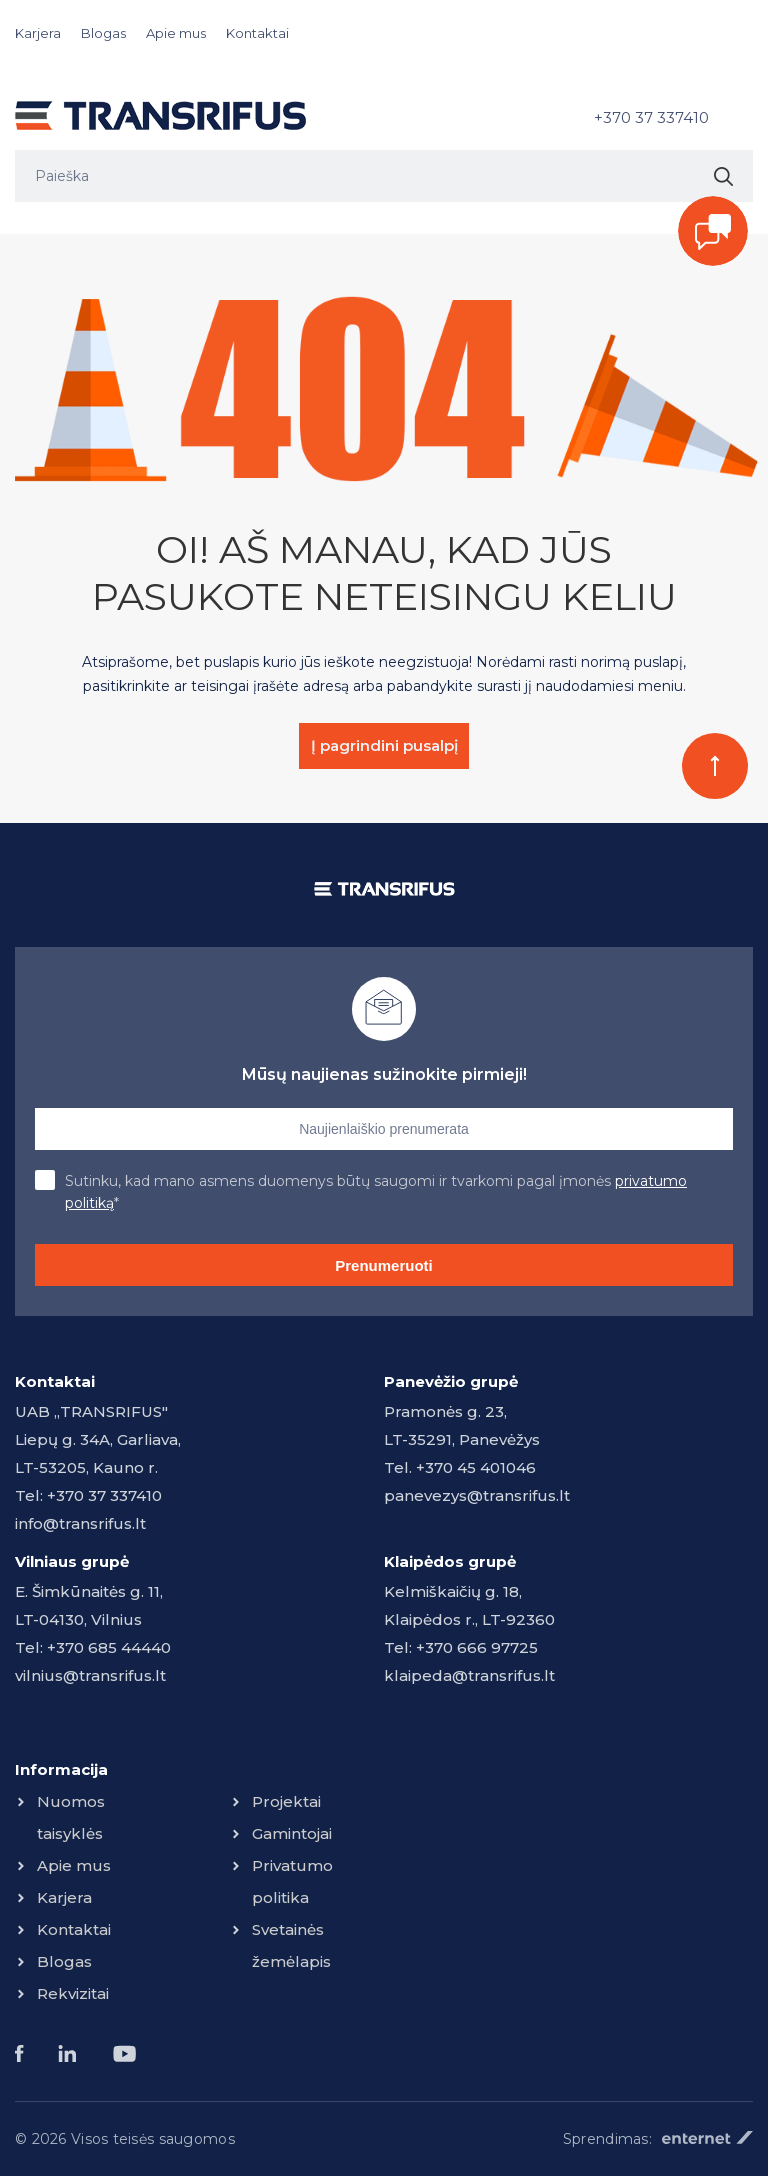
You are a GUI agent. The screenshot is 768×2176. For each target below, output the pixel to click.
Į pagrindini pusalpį (384, 745)
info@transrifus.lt (80, 1523)
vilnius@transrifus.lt (90, 1675)
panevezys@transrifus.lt (477, 1495)
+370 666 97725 (477, 1647)
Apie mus (176, 33)
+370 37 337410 (651, 117)
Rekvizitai (73, 1993)
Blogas (103, 33)
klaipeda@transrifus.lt (469, 1675)
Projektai (286, 1801)
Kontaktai (257, 33)
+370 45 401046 (476, 1467)
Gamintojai (292, 1833)
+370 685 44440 (109, 1647)
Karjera (38, 33)
